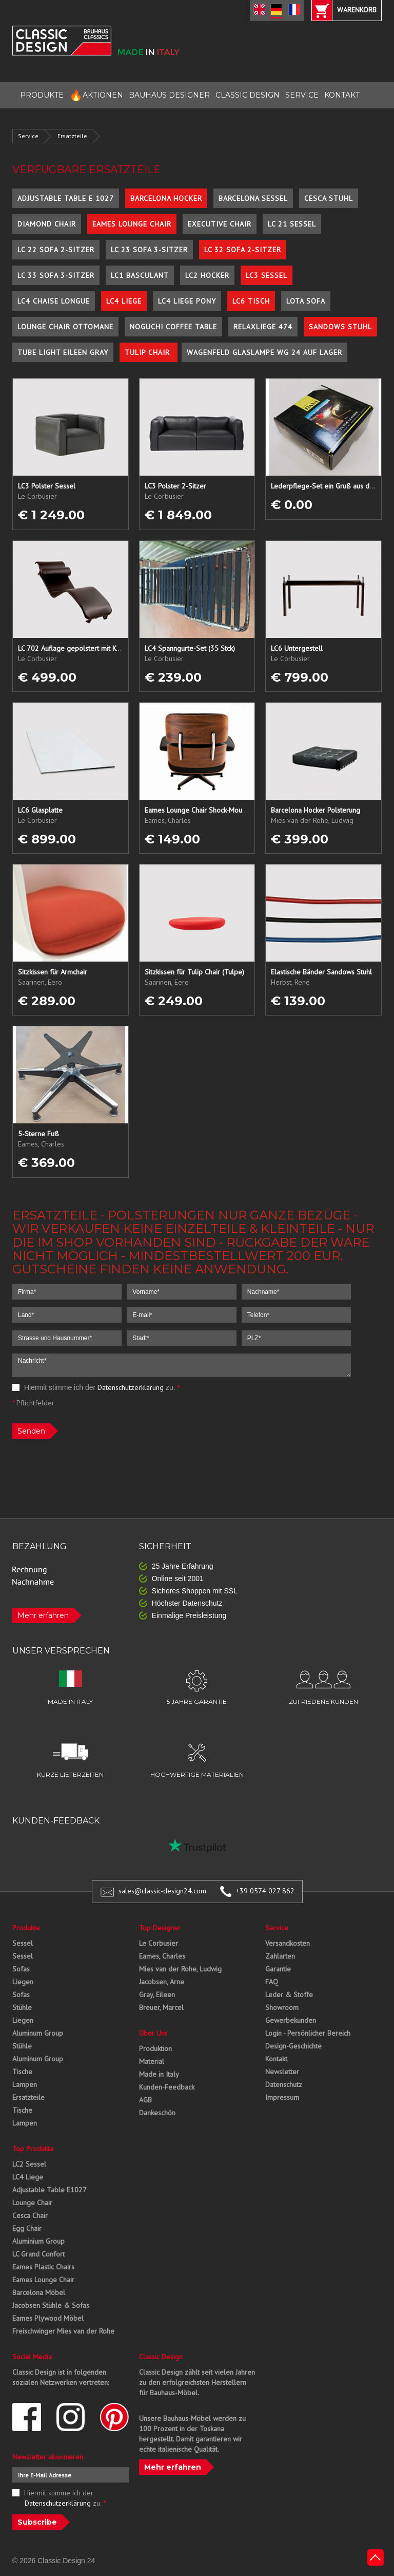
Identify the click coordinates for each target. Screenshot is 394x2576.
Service (28, 136)
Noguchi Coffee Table (173, 326)
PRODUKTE (42, 95)
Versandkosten (287, 1943)
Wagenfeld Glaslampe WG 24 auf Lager (264, 352)
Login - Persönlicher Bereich (307, 2033)
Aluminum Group (37, 2033)
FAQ (271, 1981)
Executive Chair (219, 224)
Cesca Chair (30, 2215)
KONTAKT (342, 95)
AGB (145, 2099)
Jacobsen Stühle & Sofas (50, 2305)
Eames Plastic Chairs (43, 2266)
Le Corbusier (158, 1943)
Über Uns (153, 2033)
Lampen (24, 2084)
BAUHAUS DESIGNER (169, 95)
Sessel (22, 1943)
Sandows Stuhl (340, 326)
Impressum (282, 2097)
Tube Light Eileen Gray (62, 352)
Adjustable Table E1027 (49, 2189)
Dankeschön (157, 2112)
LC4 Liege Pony (187, 301)
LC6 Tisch (251, 301)
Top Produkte (33, 2148)
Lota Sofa (305, 301)
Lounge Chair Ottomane (65, 326)
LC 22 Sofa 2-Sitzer (55, 249)
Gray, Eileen (157, 1994)
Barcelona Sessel (253, 198)
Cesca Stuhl (328, 198)
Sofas (21, 1968)
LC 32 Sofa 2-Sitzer (242, 249)
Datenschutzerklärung (130, 1387)
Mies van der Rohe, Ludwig (180, 1968)
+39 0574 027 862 (265, 1890)
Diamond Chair (46, 224)
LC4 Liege (124, 301)
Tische (22, 2071)
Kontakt (276, 2058)
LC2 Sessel (29, 2164)
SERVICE (302, 95)
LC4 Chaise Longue (53, 301)
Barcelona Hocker (166, 198)
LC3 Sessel (266, 275)
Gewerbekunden (290, 2020)
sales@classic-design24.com (162, 1890)
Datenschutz (283, 2084)
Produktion (155, 2048)
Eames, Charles (162, 1956)
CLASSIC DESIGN (247, 95)
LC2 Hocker (207, 275)
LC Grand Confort (38, 2254)
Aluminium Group (38, 2241)
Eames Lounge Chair (131, 224)
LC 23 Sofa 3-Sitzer (149, 249)
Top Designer (160, 1927)
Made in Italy (159, 2074)
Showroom (282, 2007)
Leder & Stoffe (289, 1994)
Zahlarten (280, 1956)
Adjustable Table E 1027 (65, 198)
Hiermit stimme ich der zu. (96, 1387)
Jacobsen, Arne (161, 1981)
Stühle (22, 2007)
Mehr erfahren (43, 1615)
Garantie (278, 1968)
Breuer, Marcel (161, 2007)
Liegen (22, 1981)
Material (151, 2061)
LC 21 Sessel (292, 224)
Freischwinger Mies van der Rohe (63, 2331)
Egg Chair (27, 2228)
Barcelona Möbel (38, 2292)
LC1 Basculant (140, 275)
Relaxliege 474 (262, 326)
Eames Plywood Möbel (48, 2318)
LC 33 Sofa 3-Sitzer (55, 275)
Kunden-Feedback (166, 2087)
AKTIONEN (96, 95)
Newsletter (282, 2071)
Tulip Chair (148, 352)
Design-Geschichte (293, 2046)
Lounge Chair (32, 2202)
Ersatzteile (72, 136)
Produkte (26, 1927)
